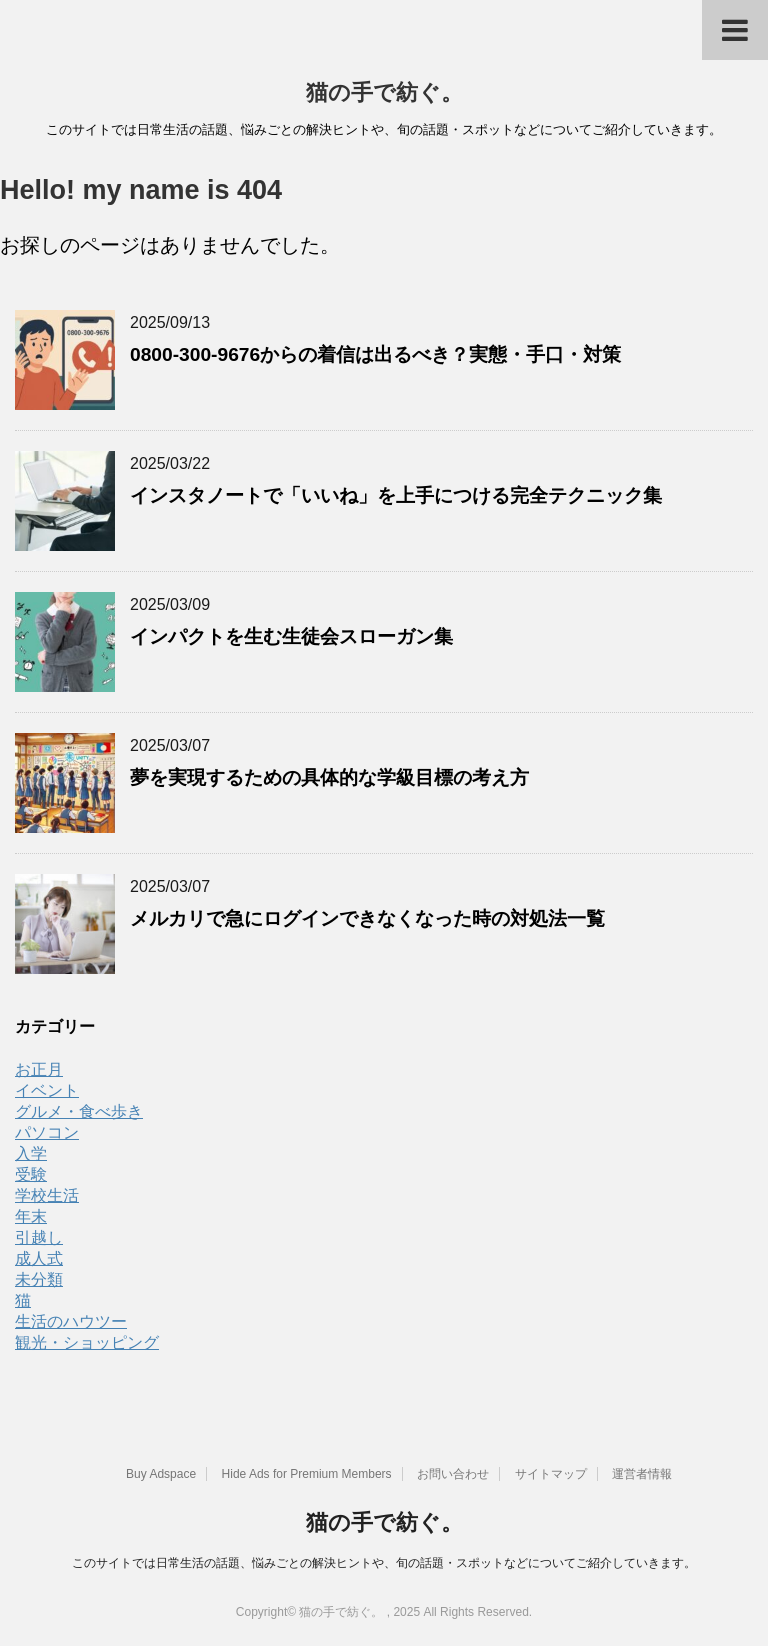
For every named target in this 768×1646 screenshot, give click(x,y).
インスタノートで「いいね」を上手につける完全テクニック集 (396, 495)
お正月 (39, 1069)
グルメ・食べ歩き (79, 1111)
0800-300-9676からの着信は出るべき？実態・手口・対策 (375, 354)
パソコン (47, 1132)
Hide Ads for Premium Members (307, 1474)
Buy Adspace (161, 1474)
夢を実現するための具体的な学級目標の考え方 (329, 777)
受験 (31, 1174)
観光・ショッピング (87, 1342)
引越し (39, 1237)
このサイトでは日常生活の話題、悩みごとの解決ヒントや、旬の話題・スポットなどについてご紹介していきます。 (384, 1563)
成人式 (39, 1258)
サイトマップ (551, 1474)
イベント (47, 1090)
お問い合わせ (453, 1474)
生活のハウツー (71, 1321)
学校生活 (47, 1195)
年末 (31, 1216)
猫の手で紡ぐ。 (384, 92)
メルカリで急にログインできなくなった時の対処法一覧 (367, 918)
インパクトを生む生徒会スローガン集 (291, 636)
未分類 (39, 1279)
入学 (31, 1153)
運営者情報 (642, 1474)
